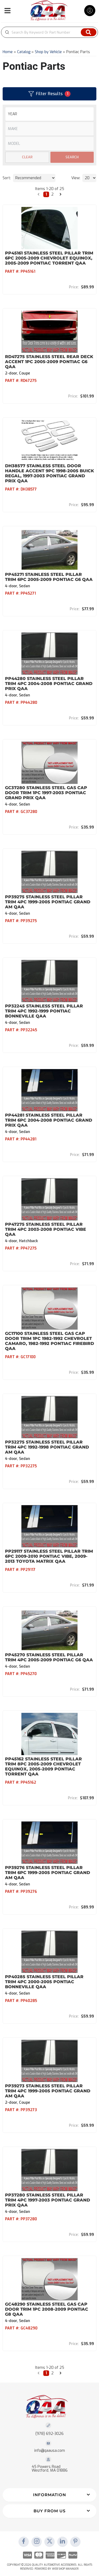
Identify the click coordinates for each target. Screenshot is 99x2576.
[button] (38, 2373)
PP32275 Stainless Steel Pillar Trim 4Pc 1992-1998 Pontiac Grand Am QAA (47, 1447)
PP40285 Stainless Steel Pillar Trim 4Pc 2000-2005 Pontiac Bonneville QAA (44, 1981)
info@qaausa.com (49, 2451)
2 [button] (52, 2373)
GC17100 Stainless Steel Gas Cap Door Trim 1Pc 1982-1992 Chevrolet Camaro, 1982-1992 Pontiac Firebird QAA (49, 1341)
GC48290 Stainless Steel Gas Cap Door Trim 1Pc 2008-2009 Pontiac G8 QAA (46, 2309)
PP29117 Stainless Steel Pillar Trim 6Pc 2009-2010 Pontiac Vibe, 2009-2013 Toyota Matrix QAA (49, 1556)
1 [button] (46, 2373)
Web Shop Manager (65, 2568)
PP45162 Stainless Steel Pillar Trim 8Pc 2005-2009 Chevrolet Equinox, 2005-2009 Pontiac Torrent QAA (43, 1766)
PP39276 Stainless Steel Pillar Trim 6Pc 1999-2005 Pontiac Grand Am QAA (47, 1872)
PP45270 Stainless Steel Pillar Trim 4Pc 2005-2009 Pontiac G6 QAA (49, 1657)
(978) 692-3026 (49, 2433)
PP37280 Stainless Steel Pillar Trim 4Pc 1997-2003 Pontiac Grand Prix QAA (47, 2200)
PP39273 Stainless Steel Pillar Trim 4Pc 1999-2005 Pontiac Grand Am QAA (47, 2090)
